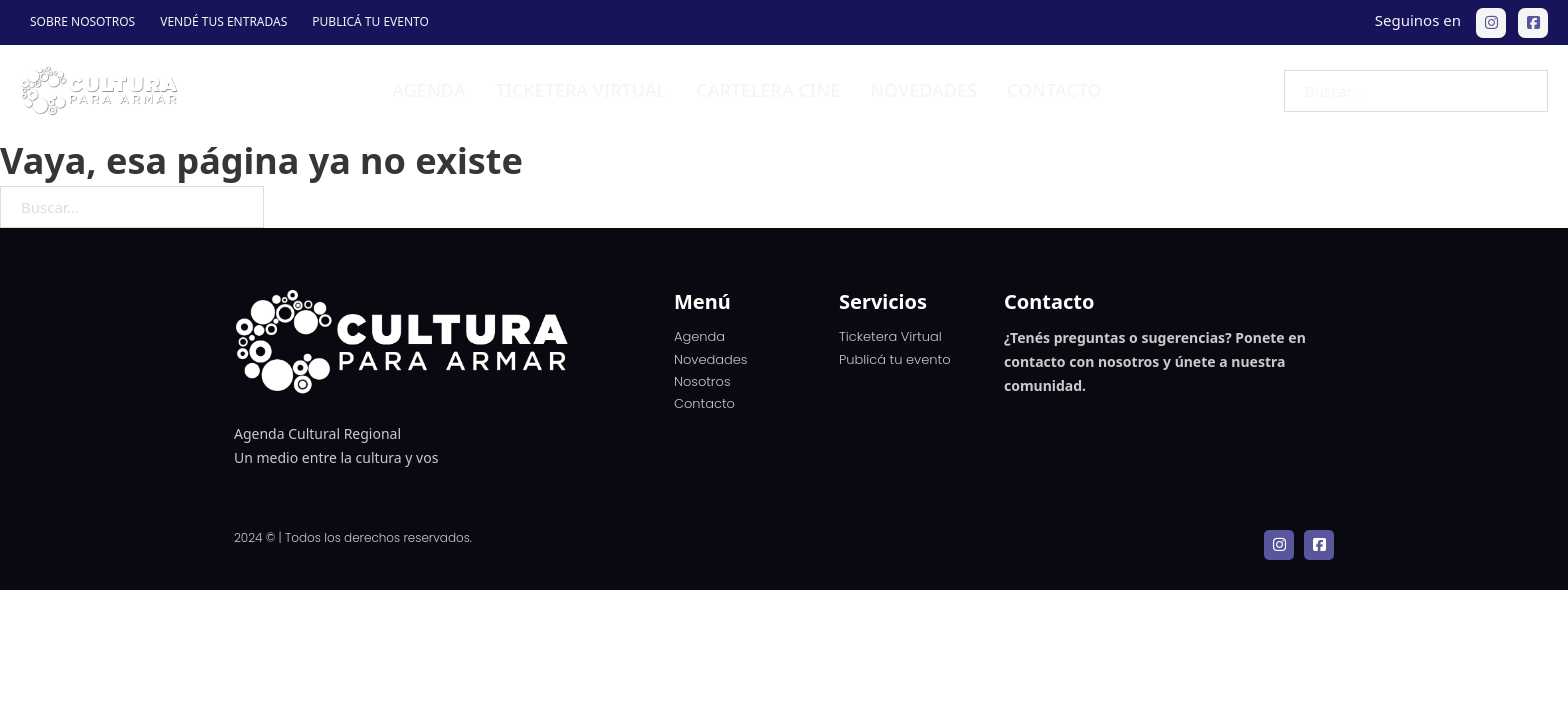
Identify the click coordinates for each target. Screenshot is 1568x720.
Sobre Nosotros (82, 21)
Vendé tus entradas (223, 21)
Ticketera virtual (580, 90)
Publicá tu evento (370, 21)
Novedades (923, 90)
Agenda (428, 90)
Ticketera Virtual (890, 336)
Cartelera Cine (768, 90)
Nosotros (702, 381)
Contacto (1054, 90)
